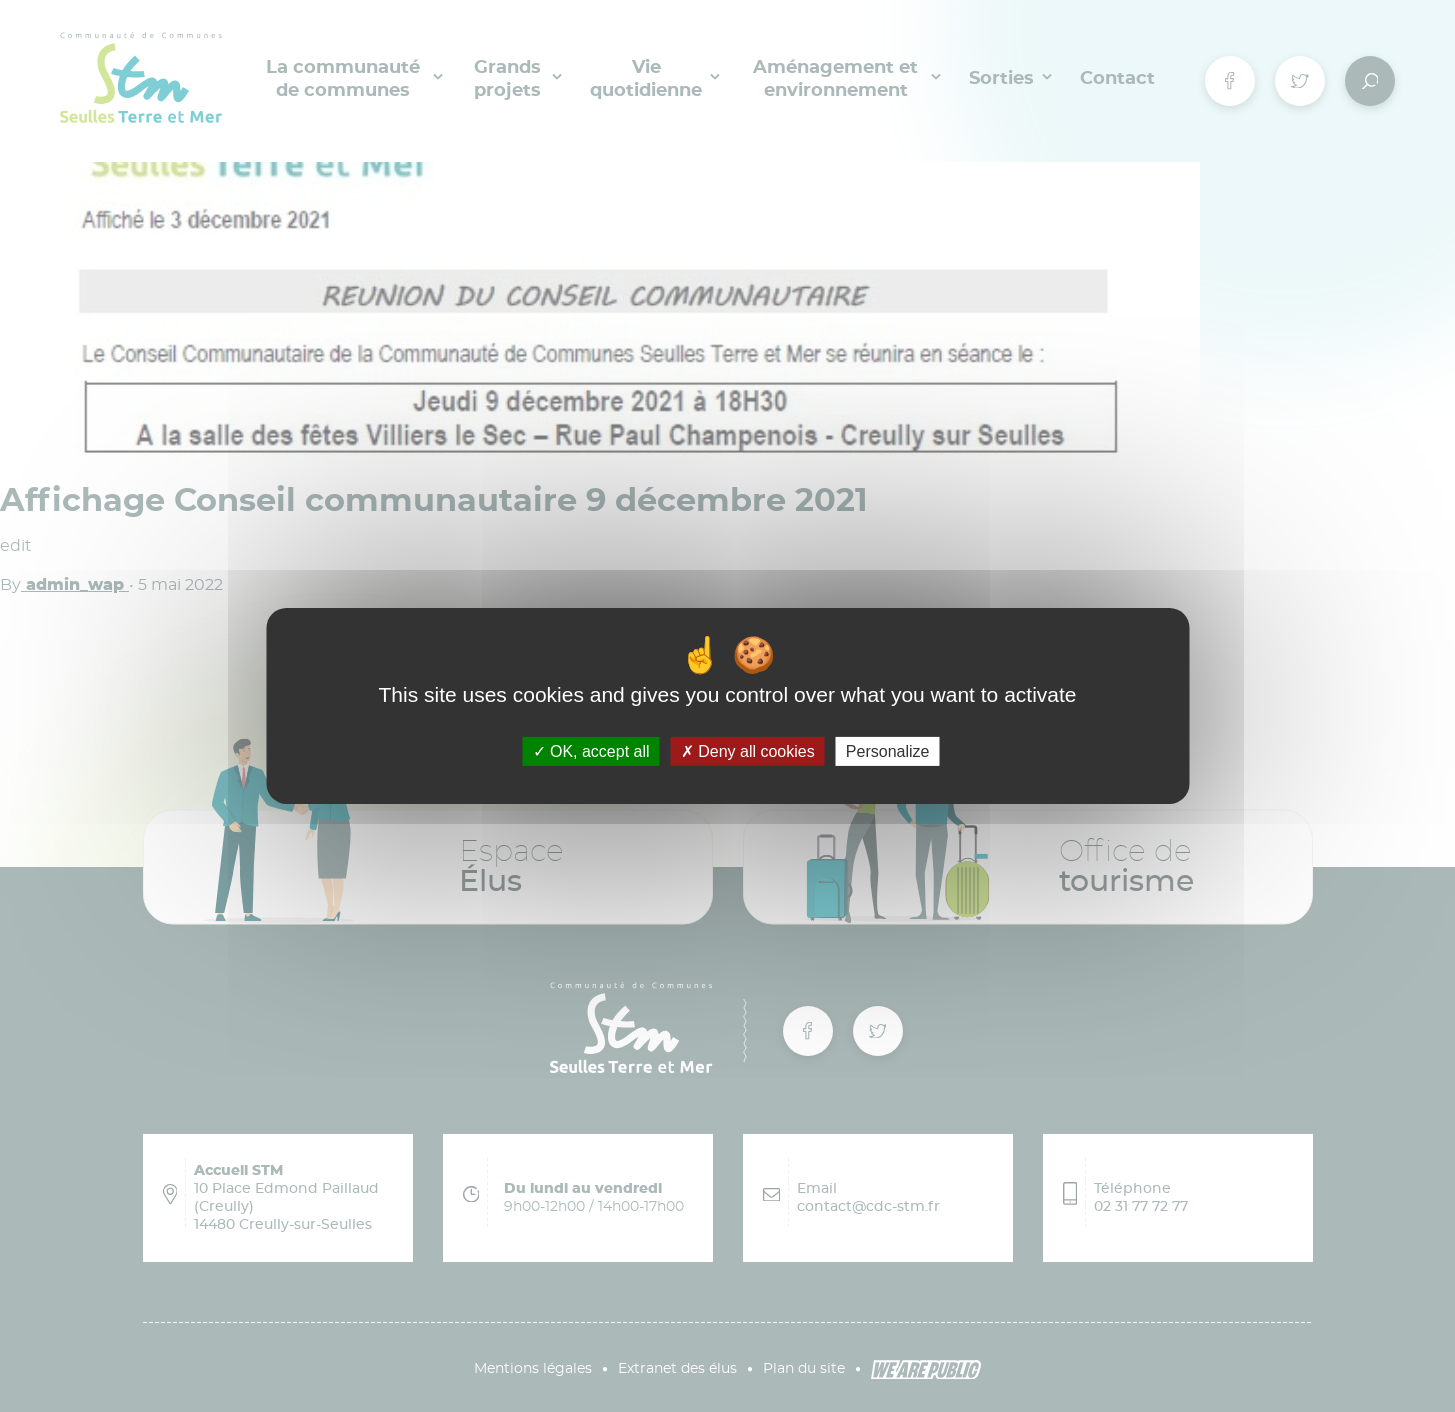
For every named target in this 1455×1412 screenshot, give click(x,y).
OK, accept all (591, 751)
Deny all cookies (748, 751)
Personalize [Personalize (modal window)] (888, 751)
